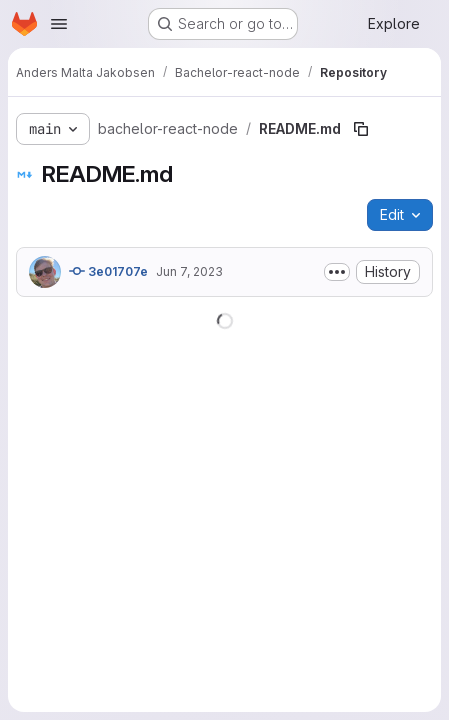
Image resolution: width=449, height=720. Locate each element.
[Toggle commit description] (337, 272)
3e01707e (108, 271)
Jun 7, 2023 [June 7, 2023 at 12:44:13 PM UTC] (189, 271)
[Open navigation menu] (59, 24)
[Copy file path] (361, 129)
